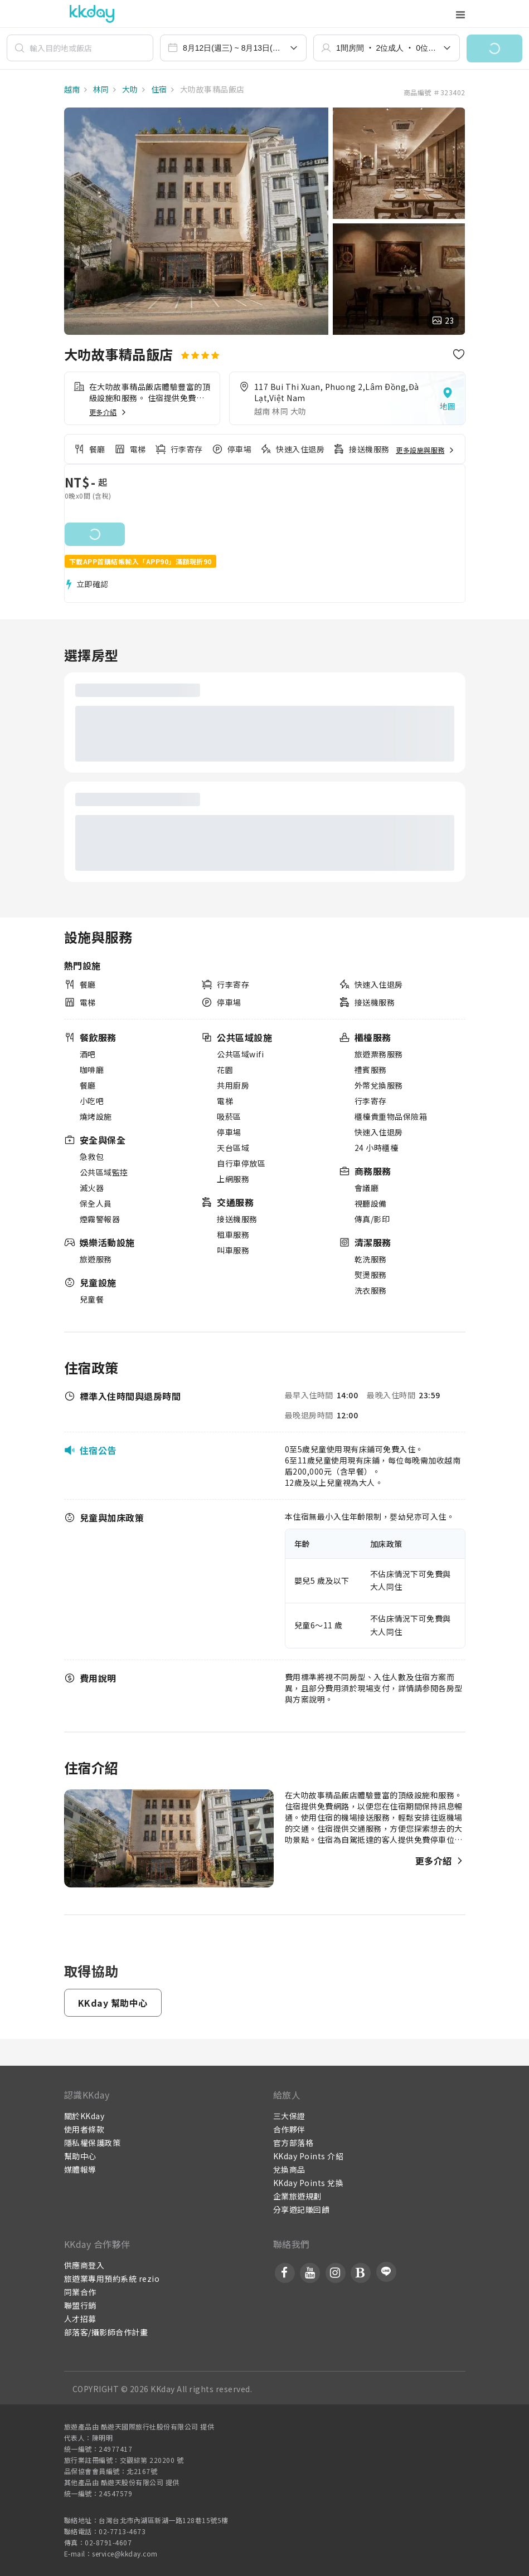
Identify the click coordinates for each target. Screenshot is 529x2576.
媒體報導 (80, 2169)
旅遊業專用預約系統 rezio (112, 2278)
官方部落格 (293, 2142)
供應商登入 (84, 2265)
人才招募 (80, 2318)
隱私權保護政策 (92, 2142)
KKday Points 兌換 (308, 2182)
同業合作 (80, 2291)
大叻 (129, 89)
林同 (100, 89)
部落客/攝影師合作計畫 (106, 2332)
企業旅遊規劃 (297, 2196)
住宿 (158, 89)
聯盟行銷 (80, 2305)
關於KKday (84, 2115)
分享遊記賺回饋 (301, 2209)
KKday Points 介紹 (308, 2156)
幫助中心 (80, 2156)
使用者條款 (84, 2129)
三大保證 (289, 2115)
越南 (72, 89)
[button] (494, 48)
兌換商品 (289, 2169)
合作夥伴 (289, 2129)
